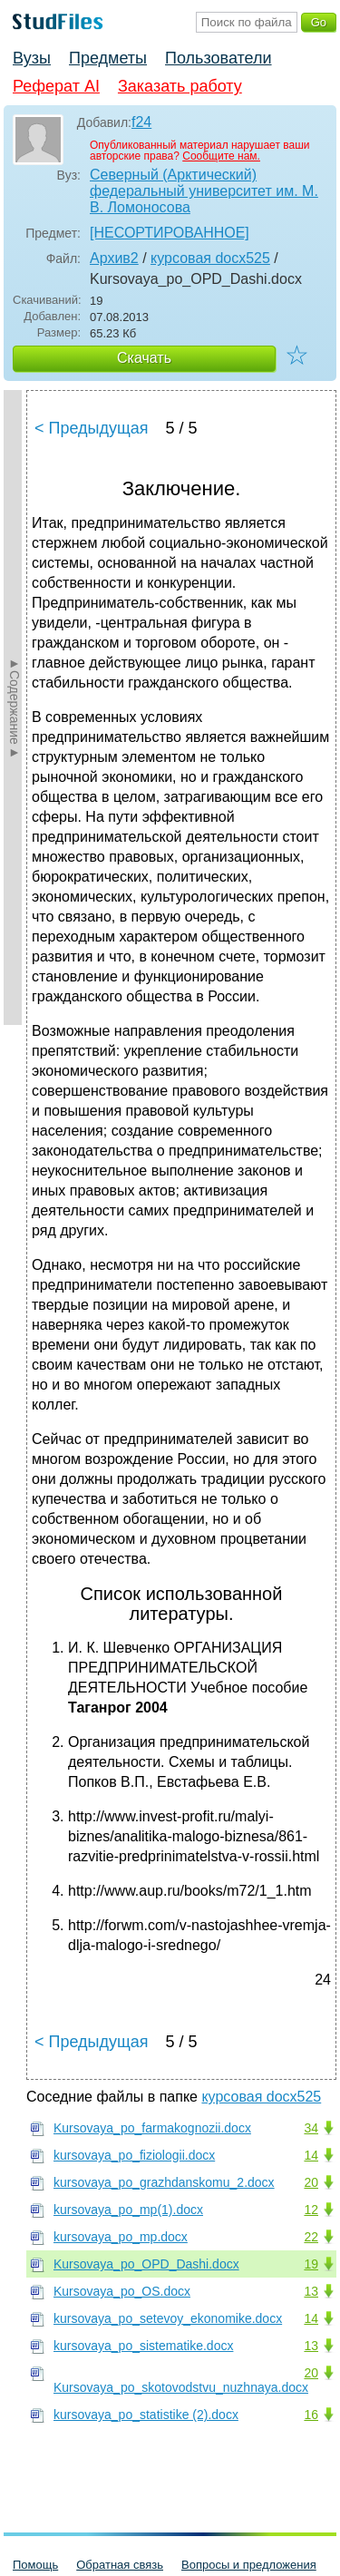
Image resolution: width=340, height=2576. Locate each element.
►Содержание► (14, 707)
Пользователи (218, 58)
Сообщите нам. (221, 156)
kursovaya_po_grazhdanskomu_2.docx (164, 2182)
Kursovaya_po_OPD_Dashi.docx (146, 2264)
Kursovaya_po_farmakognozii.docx (152, 2128)
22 (311, 2237)
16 (311, 2414)
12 (311, 2209)
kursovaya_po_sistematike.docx (143, 2345)
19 (311, 2264)
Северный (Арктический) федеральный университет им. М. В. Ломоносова (204, 191)
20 (311, 2182)
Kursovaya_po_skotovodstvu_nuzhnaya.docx (180, 2387)
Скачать (144, 358)
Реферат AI (56, 86)
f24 (141, 122)
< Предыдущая (91, 428)
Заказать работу (180, 86)
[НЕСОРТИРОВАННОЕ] (169, 232)
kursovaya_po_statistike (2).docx (145, 2414)
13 (311, 2291)
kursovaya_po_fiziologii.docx (134, 2155)
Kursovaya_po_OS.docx (121, 2291)
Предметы (108, 58)
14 (311, 2155)
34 (311, 2128)
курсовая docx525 (210, 258)
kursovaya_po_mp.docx (120, 2237)
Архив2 (114, 258)
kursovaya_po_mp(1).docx (128, 2209)
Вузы (32, 58)
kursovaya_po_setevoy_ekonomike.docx (167, 2318)
